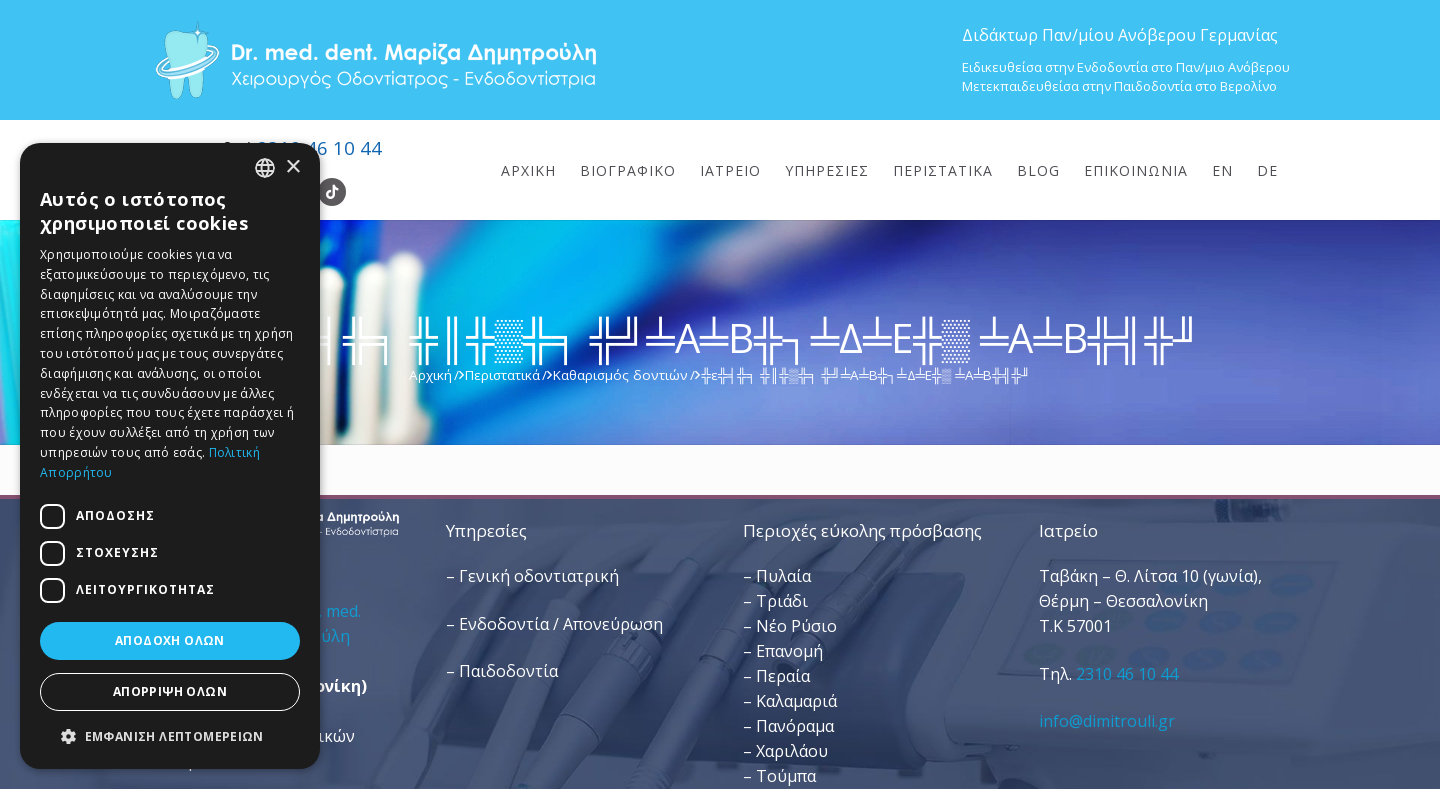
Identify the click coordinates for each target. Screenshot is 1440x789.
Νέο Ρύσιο (796, 626)
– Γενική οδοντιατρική (532, 576)
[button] (170, 736)
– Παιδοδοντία (502, 671)
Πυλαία (783, 576)
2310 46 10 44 (319, 147)
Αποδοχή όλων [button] (170, 640)
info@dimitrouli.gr (1107, 721)
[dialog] (170, 456)
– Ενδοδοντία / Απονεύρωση (554, 624)
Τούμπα (786, 776)
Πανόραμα (795, 726)
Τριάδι (782, 601)
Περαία (783, 676)
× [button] (292, 167)
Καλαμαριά (796, 701)
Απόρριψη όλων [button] (170, 691)
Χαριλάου (792, 751)
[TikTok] (332, 192)
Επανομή (789, 651)
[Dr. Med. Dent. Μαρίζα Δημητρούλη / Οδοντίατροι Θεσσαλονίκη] (375, 60)
